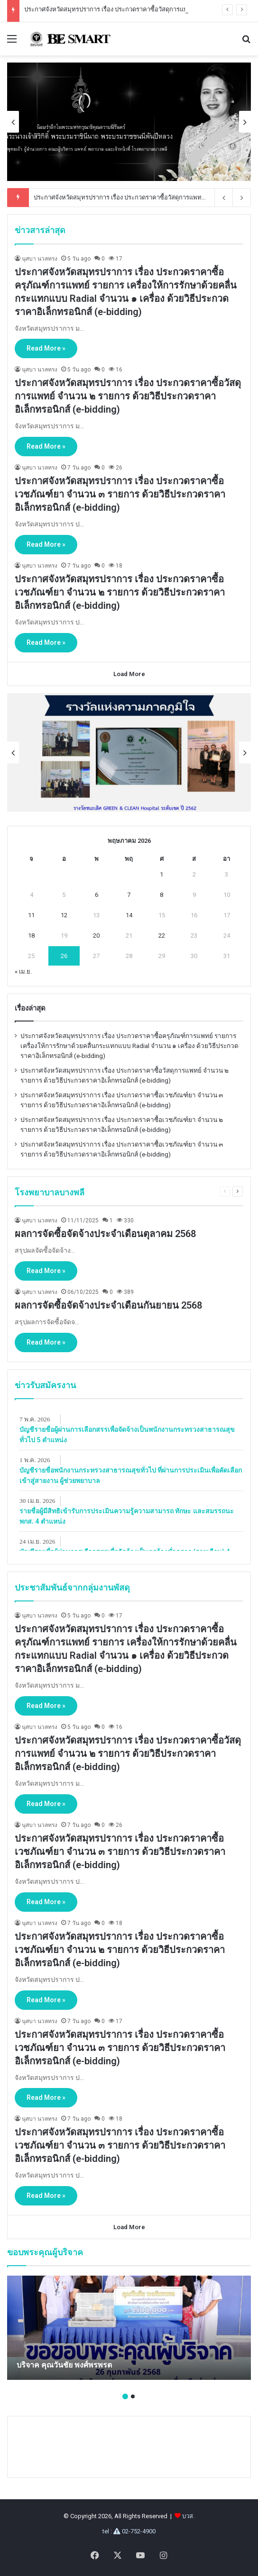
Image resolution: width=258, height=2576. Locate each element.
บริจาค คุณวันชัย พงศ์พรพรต (64, 2364)
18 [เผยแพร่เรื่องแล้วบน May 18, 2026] (31, 935)
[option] (130, 122)
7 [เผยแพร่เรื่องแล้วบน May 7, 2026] (128, 894)
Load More (129, 674)
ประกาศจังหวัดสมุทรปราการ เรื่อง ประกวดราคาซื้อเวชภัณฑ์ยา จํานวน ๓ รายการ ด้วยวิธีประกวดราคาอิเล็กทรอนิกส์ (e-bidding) (120, 494)
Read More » (46, 348)
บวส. (188, 2516)
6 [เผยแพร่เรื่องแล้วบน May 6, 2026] (96, 894)
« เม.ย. (23, 971)
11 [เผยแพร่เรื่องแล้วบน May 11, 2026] (31, 915)
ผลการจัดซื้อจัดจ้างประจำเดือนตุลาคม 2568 (105, 1233)
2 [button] (133, 2396)
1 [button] (125, 2396)
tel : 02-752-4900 (129, 2531)
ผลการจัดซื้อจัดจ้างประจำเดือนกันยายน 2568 (108, 1305)
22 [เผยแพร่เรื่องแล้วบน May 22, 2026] (161, 935)
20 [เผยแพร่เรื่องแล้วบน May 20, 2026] (96, 935)
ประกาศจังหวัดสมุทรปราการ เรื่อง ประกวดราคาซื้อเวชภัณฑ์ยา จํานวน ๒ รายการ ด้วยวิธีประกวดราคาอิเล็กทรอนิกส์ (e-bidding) (120, 592)
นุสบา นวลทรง (39, 258)
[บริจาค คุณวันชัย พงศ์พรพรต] (129, 2328)
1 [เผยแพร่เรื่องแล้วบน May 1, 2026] (161, 874)
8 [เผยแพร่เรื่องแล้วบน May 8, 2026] (161, 894)
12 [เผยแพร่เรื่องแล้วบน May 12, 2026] (64, 915)
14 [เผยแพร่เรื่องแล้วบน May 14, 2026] (129, 915)
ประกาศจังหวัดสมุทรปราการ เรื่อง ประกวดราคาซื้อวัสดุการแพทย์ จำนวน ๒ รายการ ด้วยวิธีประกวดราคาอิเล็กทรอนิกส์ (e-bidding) (128, 396)
